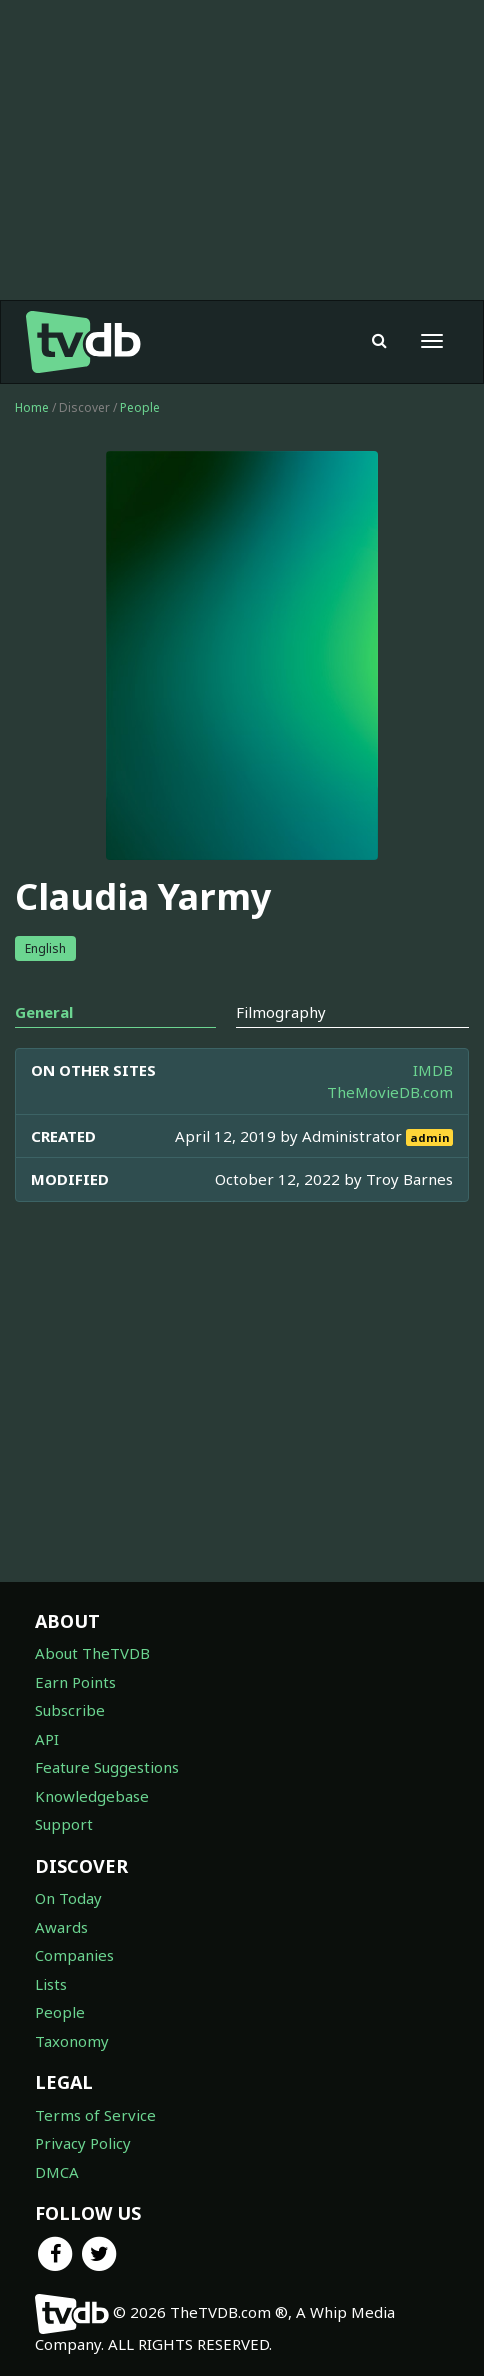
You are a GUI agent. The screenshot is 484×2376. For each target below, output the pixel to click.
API (47, 1739)
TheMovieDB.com (390, 1092)
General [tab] (44, 1012)
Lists (51, 1984)
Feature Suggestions (107, 1767)
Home (32, 407)
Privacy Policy (83, 2143)
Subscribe (70, 1710)
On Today (68, 1898)
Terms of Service (95, 2115)
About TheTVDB (92, 1653)
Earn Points (75, 1682)
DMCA (57, 2172)
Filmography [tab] (281, 1012)
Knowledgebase (92, 1796)
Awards (61, 1927)
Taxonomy (72, 2041)
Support (64, 1824)
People (140, 407)
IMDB (433, 1070)
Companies (74, 1955)
